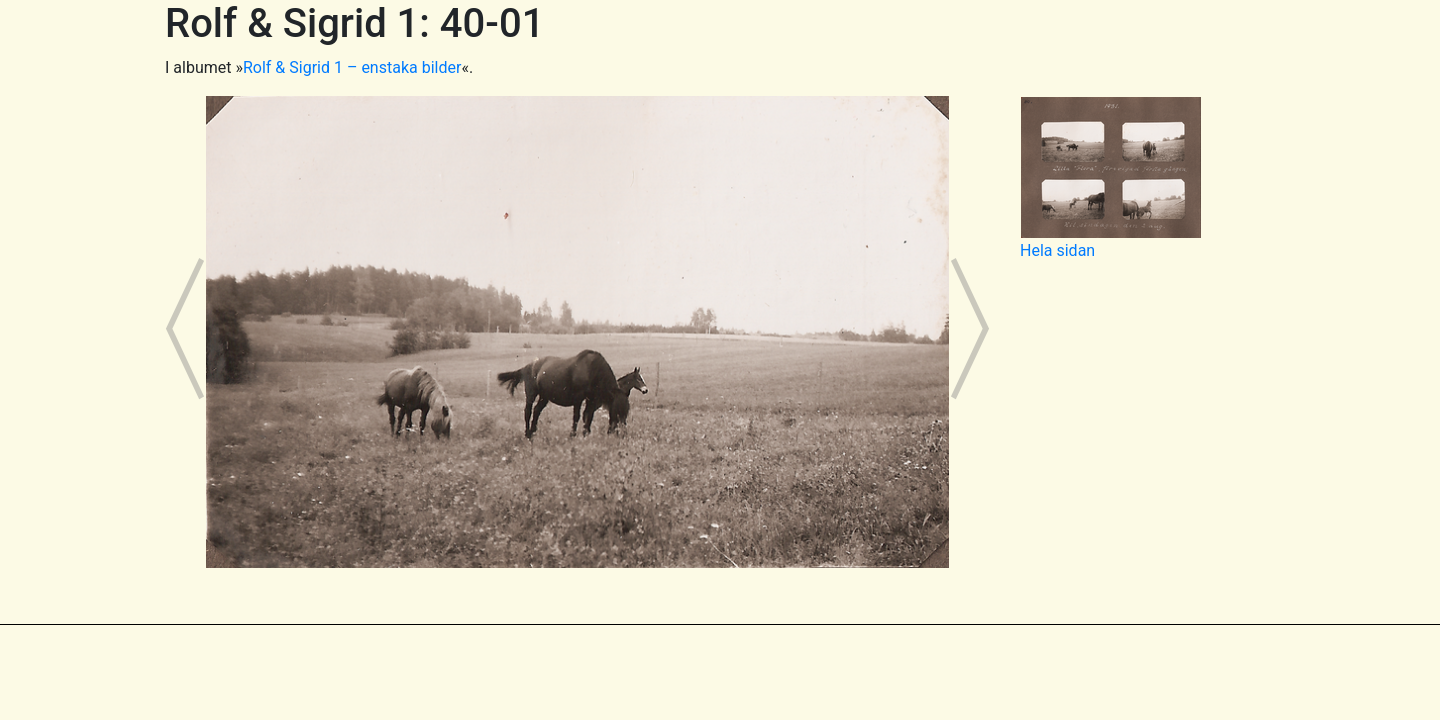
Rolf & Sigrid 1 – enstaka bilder (352, 67)
